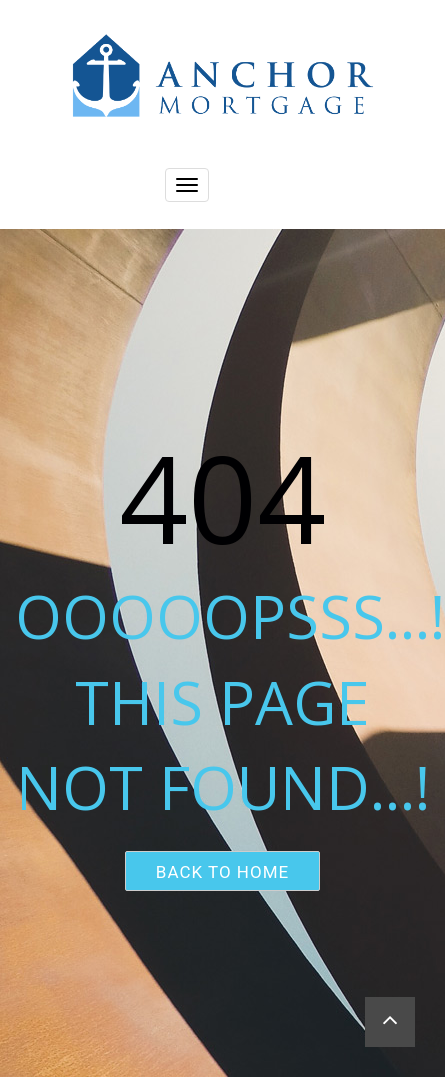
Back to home (222, 872)
